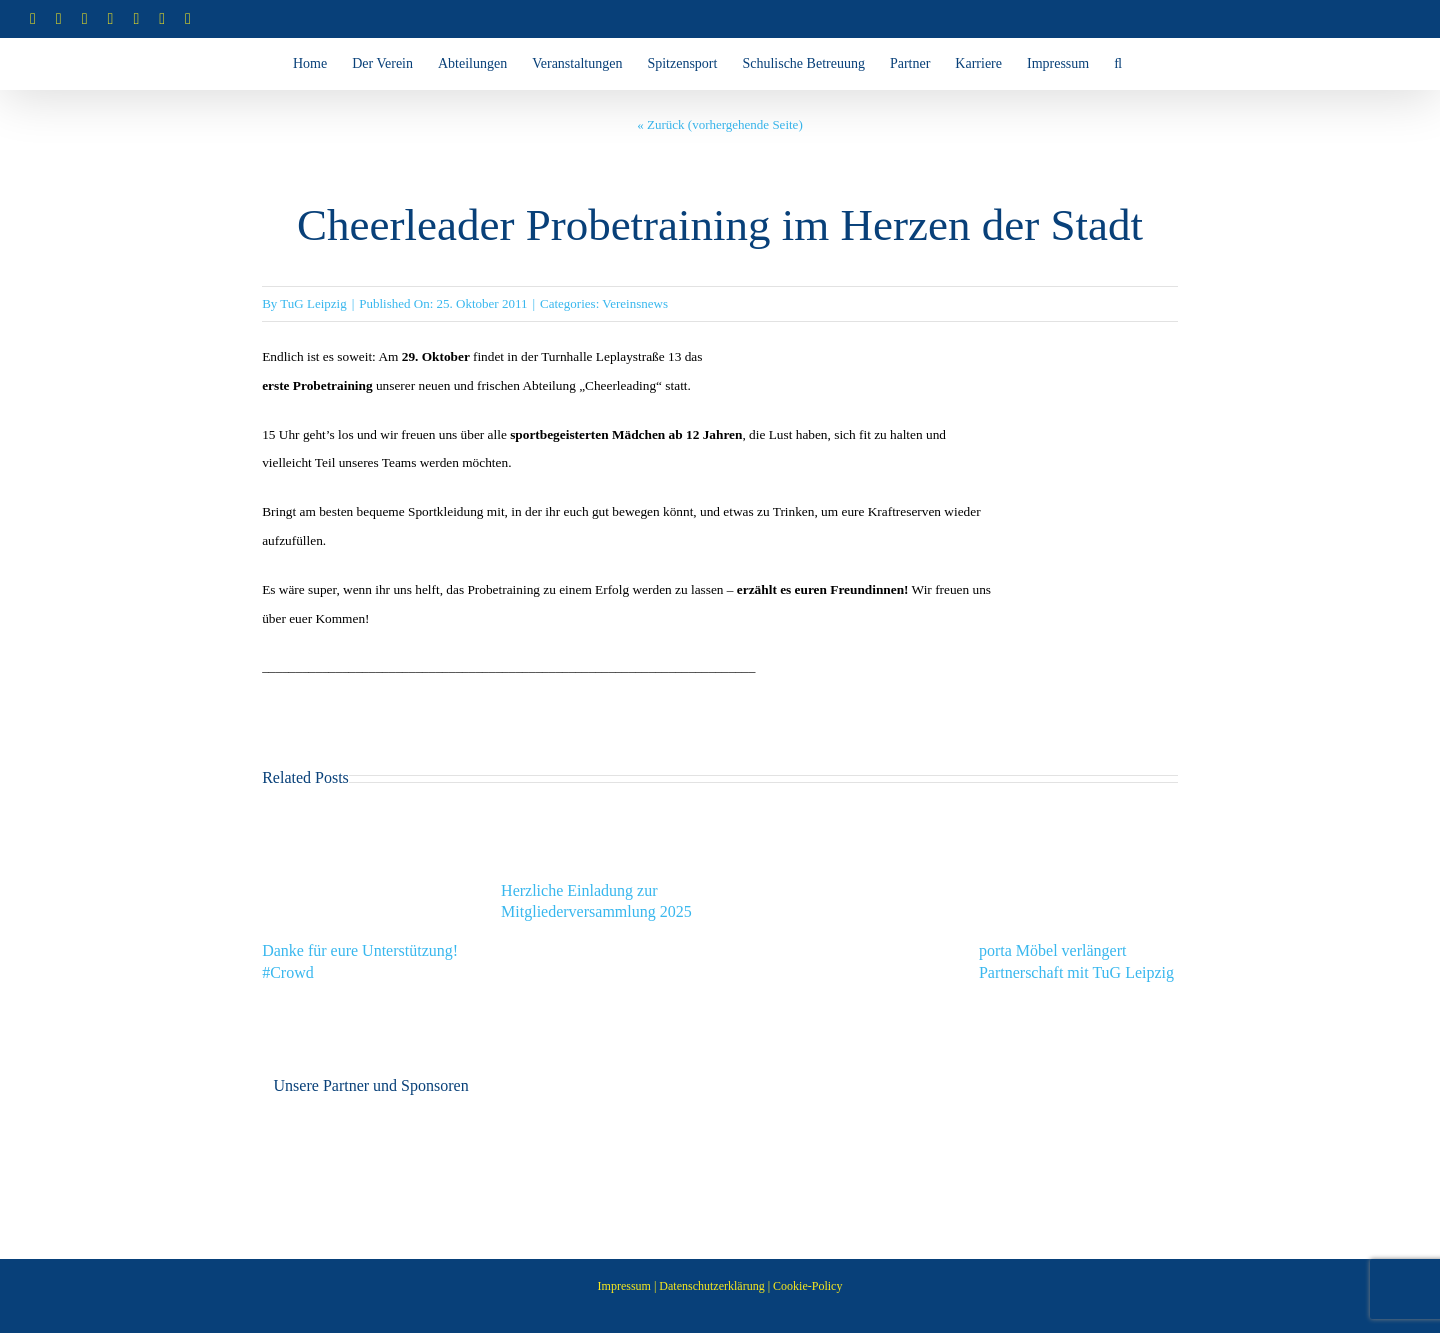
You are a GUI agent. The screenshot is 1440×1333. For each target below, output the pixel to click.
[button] (1118, 64)
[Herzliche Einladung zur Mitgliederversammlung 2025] (600, 821)
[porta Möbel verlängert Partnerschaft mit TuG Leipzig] (1078, 821)
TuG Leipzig (313, 303)
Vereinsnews (635, 303)
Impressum (624, 1286)
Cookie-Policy (807, 1286)
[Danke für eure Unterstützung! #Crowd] (361, 821)
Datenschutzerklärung (711, 1286)
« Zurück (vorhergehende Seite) (719, 124)
